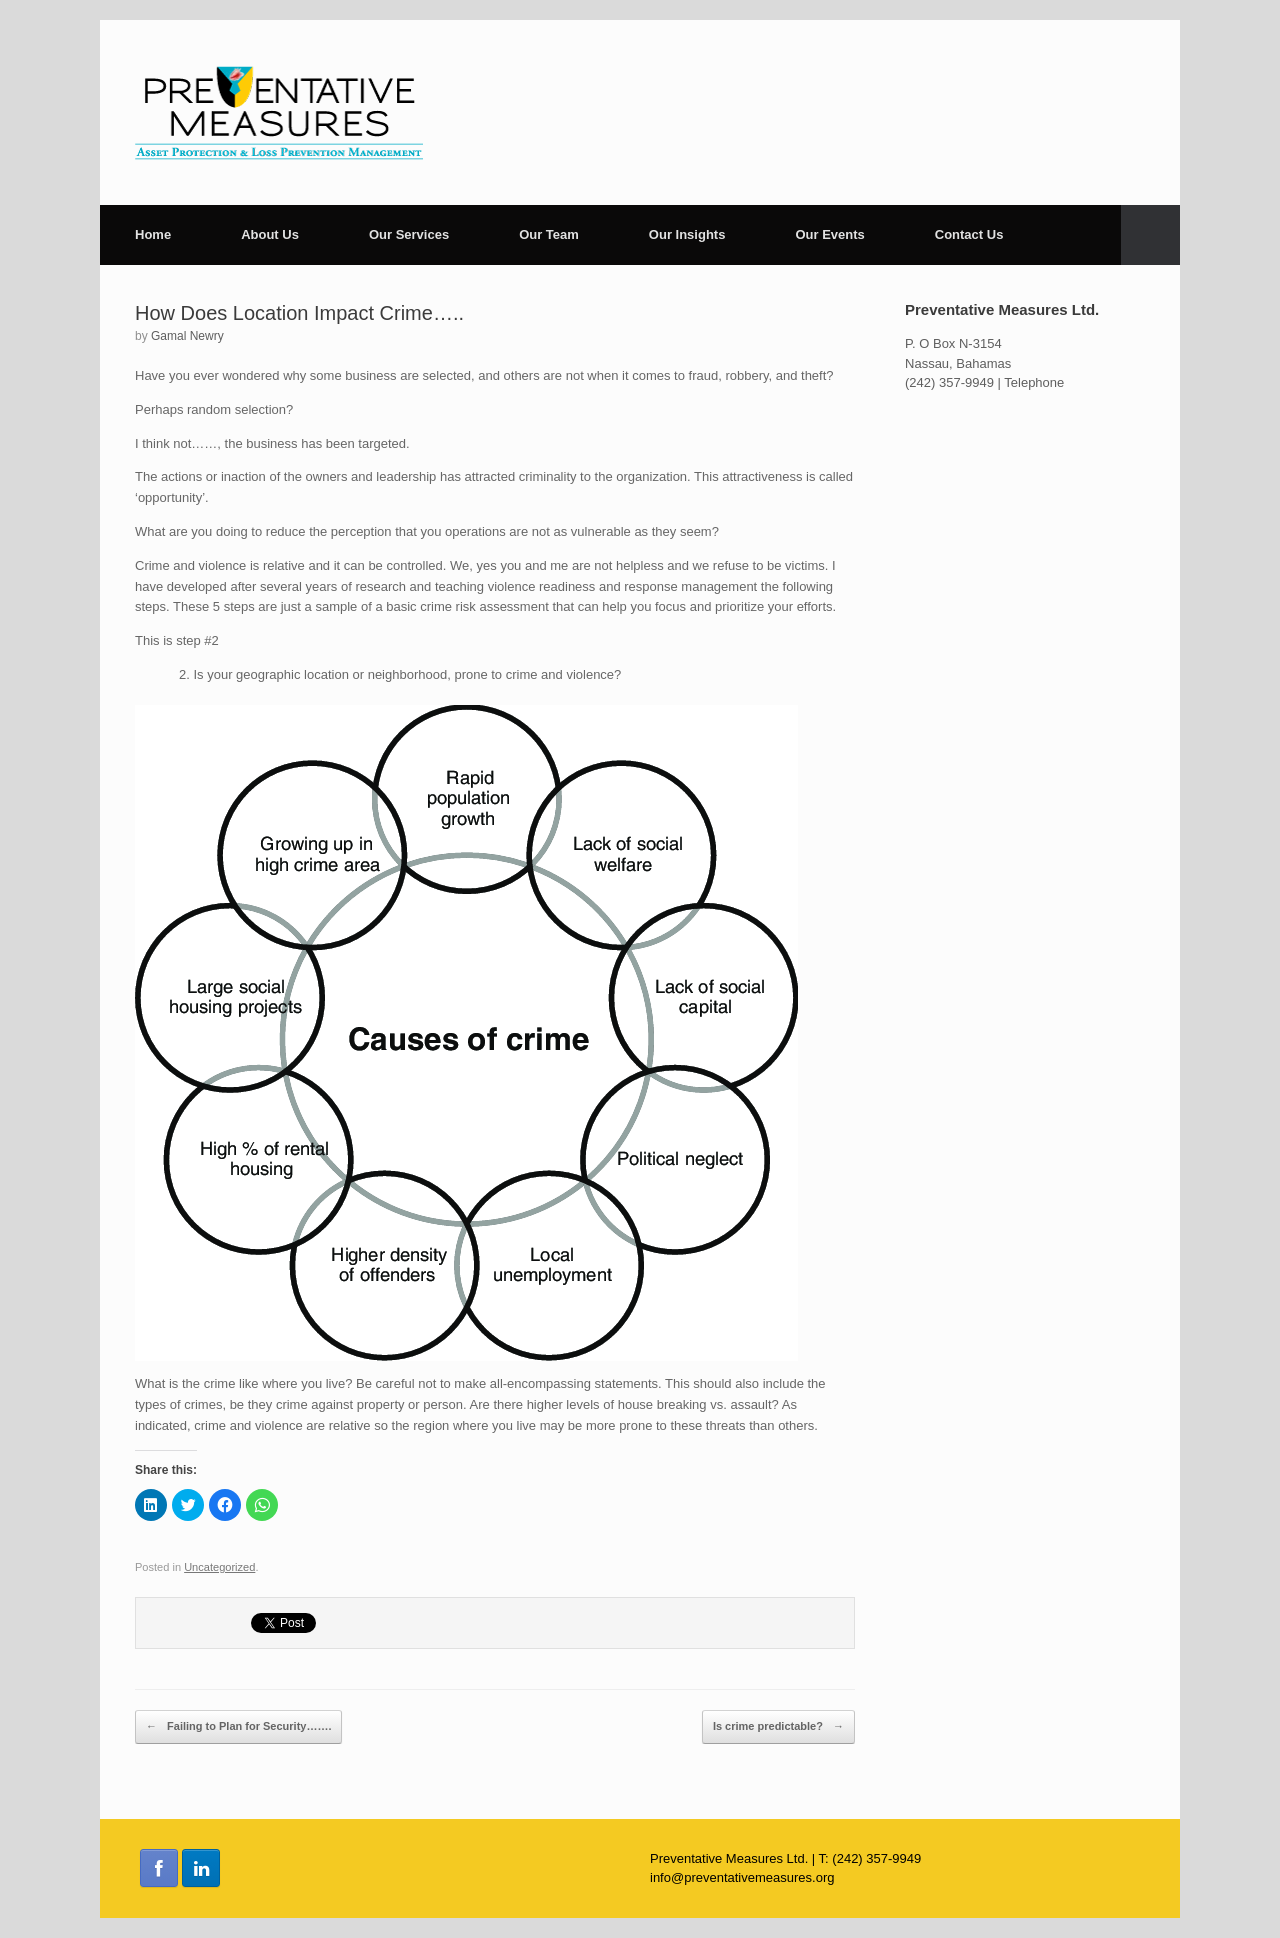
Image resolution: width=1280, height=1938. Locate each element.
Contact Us (969, 234)
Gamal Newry (187, 336)
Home (153, 234)
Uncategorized (219, 1567)
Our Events (829, 234)
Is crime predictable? (778, 1727)
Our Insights (687, 234)
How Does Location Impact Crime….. (299, 313)
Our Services (409, 234)
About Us (270, 234)
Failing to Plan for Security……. (238, 1727)
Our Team (549, 234)
